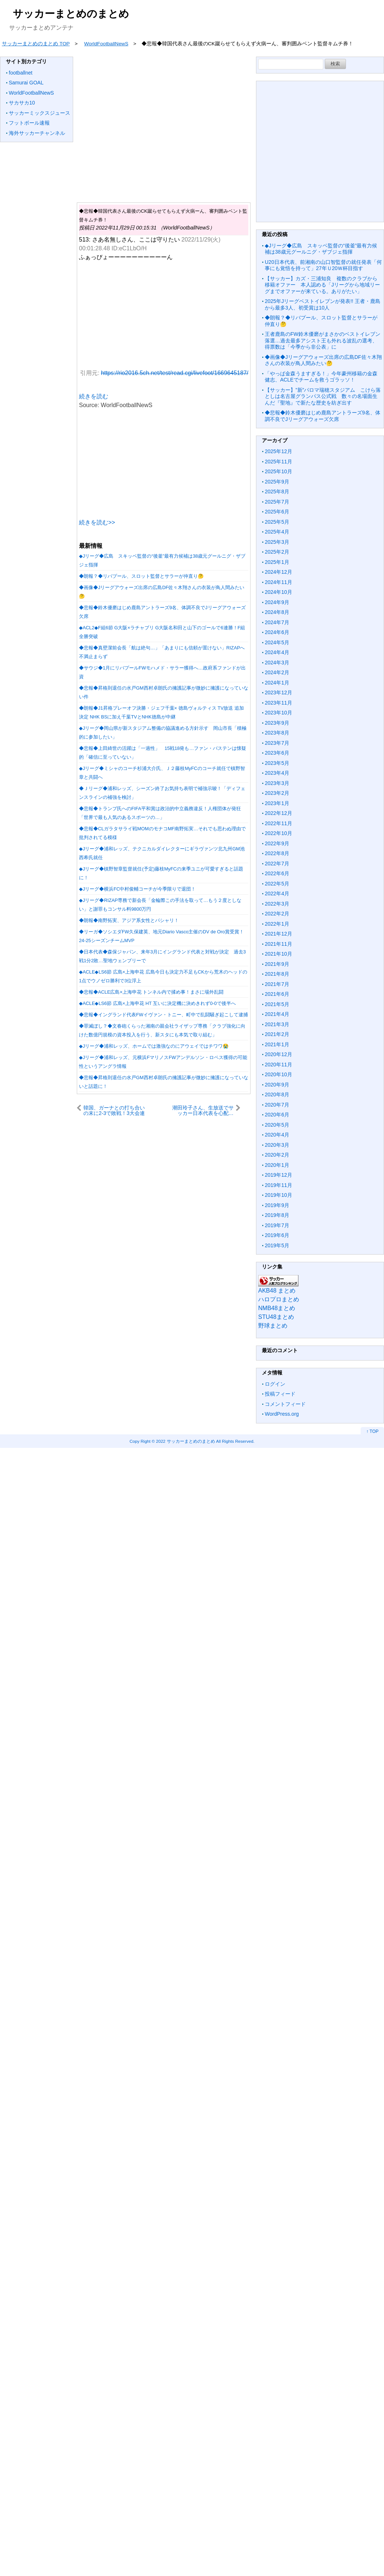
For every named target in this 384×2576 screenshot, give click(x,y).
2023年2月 (277, 793)
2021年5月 (277, 1004)
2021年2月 (277, 1034)
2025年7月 (277, 502)
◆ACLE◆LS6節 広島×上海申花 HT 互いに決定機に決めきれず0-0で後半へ (157, 1003)
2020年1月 (277, 1165)
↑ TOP (372, 1431)
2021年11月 (278, 944)
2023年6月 (277, 753)
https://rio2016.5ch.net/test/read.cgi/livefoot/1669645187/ (174, 373)
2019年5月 (277, 1245)
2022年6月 (277, 873)
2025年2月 (277, 552)
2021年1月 (277, 1044)
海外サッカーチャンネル (37, 133)
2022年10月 (278, 833)
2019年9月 (277, 1205)
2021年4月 (277, 1014)
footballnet (21, 73)
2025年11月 (278, 461)
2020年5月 (277, 1125)
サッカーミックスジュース (39, 113)
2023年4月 (277, 773)
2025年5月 (277, 522)
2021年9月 (277, 964)
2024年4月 (277, 652)
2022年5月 (277, 884)
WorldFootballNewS (31, 93)
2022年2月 (277, 914)
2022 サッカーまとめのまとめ (185, 1441)
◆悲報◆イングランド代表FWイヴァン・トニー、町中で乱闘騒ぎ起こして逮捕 (163, 1014)
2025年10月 (278, 471)
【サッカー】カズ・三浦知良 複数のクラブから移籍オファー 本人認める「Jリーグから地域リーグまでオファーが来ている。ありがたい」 (322, 285)
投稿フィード (280, 1394)
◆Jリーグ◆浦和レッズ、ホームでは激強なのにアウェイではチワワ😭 (154, 1046)
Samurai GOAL (26, 83)
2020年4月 (277, 1135)
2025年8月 (277, 491)
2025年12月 (278, 451)
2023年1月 (277, 803)
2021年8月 (277, 974)
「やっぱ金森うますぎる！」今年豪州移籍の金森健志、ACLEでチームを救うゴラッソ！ (321, 377)
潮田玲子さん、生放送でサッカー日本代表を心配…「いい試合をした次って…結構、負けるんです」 (203, 1110)
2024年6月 (277, 632)
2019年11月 (278, 1185)
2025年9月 (277, 482)
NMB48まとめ (276, 1308)
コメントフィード (285, 1404)
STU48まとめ (276, 1317)
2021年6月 (277, 994)
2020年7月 (277, 1105)
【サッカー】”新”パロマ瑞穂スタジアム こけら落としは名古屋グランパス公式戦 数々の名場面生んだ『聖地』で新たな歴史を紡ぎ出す (323, 396)
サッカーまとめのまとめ (71, 13)
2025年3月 (277, 542)
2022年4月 (277, 893)
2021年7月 (277, 984)
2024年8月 (277, 612)
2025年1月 (277, 562)
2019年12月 (278, 1175)
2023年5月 (277, 763)
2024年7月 (277, 622)
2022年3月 (277, 904)
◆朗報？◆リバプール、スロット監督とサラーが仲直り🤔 (141, 576)
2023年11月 (278, 703)
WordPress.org (282, 1414)
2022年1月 (277, 924)
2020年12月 (278, 1054)
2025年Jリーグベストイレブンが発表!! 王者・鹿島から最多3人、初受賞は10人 (322, 304)
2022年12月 (278, 813)
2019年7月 (277, 1225)
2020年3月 (277, 1145)
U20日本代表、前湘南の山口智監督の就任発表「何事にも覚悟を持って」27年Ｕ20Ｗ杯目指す (323, 265)
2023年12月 (278, 692)
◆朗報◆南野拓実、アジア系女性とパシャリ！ (129, 920)
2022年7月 (277, 863)
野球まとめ (272, 1326)
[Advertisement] (162, 125)
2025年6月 (277, 512)
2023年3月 (277, 783)
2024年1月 (277, 683)
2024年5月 (277, 642)
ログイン (275, 1384)
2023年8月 (277, 733)
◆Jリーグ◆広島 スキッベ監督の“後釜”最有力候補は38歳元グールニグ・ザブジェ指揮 (321, 249)
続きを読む (93, 396)
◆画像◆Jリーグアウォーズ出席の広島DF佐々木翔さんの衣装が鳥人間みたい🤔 (323, 360)
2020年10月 (278, 1074)
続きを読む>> (97, 522)
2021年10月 (278, 954)
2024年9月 (277, 602)
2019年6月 (277, 1235)
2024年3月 (277, 662)
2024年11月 (278, 582)
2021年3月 (277, 1024)
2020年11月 (278, 1064)
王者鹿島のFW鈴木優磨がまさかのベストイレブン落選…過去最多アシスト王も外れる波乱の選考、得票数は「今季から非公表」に (322, 340)
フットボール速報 (29, 123)
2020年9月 (277, 1085)
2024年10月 (278, 592)
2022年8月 (277, 853)
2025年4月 (277, 532)
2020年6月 (277, 1115)
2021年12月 (278, 934)
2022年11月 (278, 823)
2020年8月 (277, 1094)
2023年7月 (277, 743)
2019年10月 (278, 1195)
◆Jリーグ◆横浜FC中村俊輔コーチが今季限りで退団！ (137, 889)
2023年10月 (278, 713)
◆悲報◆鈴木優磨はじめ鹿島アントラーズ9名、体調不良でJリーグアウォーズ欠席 (322, 416)
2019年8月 (277, 1215)
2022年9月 (277, 843)
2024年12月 (278, 572)
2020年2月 (277, 1155)
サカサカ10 (22, 103)
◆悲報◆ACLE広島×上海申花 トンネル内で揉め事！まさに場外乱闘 (151, 992)
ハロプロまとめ (278, 1299)
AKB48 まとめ (276, 1290)
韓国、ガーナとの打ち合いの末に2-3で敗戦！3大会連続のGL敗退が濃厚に (114, 1110)
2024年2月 (277, 672)
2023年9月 (277, 723)
